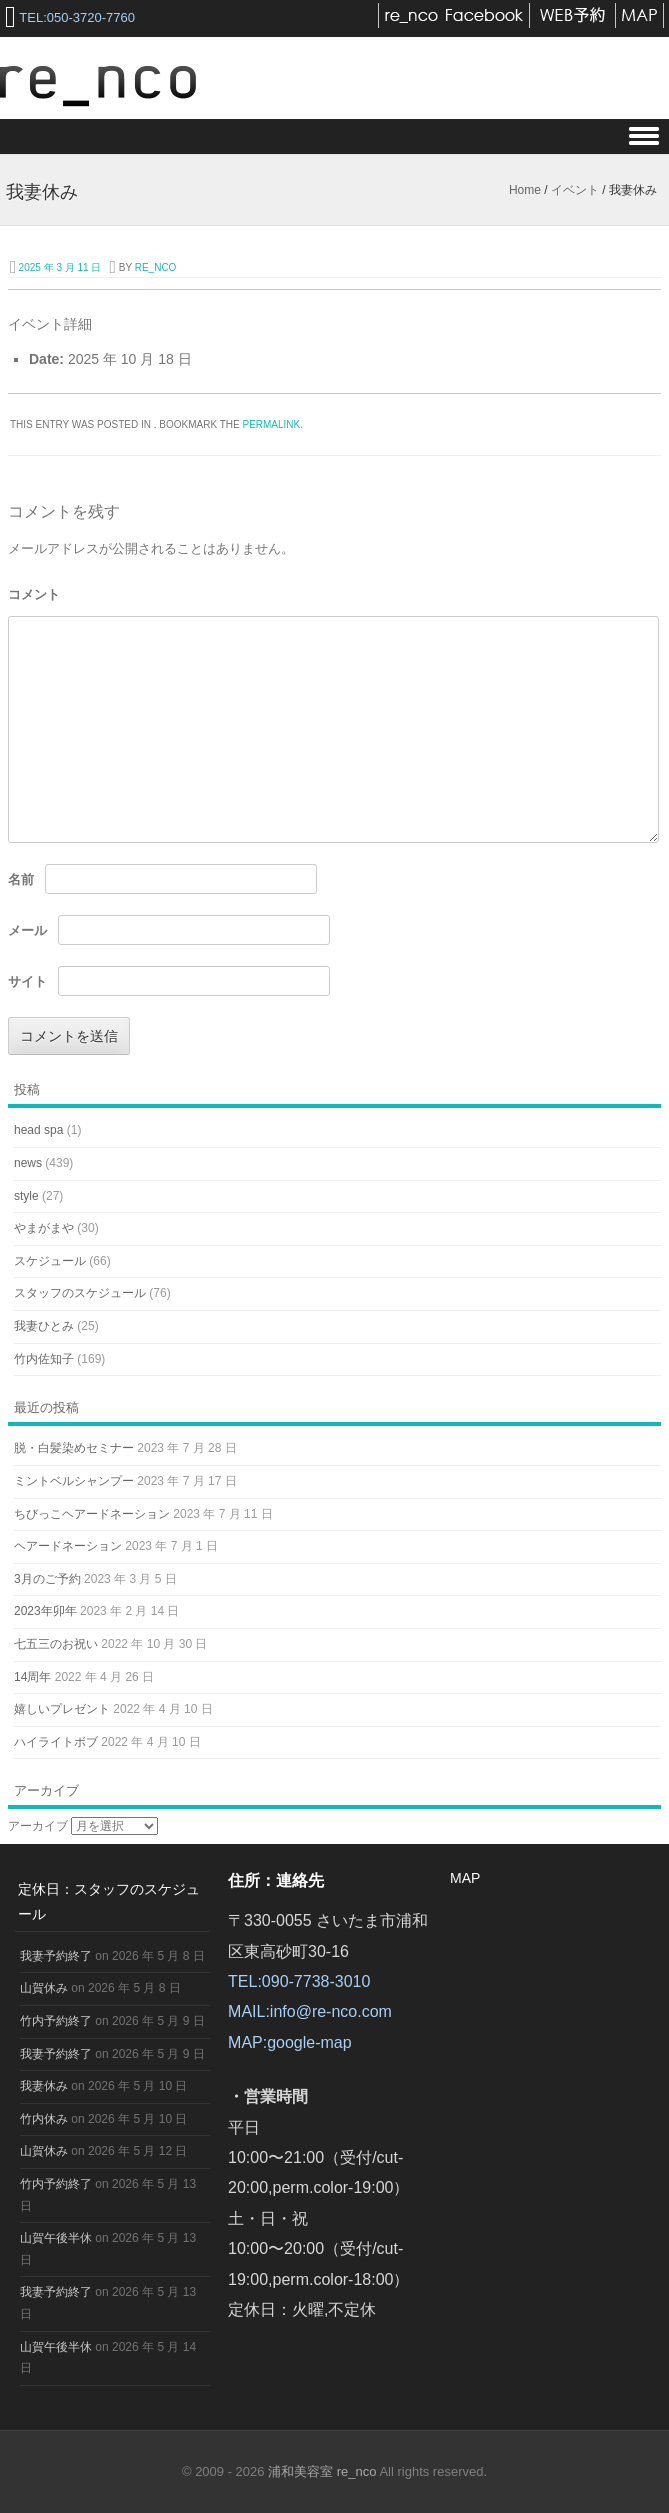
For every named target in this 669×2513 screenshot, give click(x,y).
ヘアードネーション (68, 1546)
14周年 (32, 1677)
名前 (21, 879)
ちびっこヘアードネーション (92, 1514)
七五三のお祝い (56, 1644)
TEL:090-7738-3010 (299, 1981)
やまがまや (44, 1228)
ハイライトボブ (56, 1742)
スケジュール (50, 1261)
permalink (271, 424)
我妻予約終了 (56, 1956)
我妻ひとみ (44, 1326)
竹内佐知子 (44, 1359)
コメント (34, 594)
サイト (27, 981)
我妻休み (44, 2086)
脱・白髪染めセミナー (74, 1448)
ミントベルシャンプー (74, 1481)
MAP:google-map (290, 2042)
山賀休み (44, 1988)
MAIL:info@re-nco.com (310, 2011)
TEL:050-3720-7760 (77, 17)
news (28, 1163)
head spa (38, 1130)
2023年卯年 (45, 1611)
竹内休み (44, 2119)
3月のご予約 (47, 1579)
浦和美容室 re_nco (323, 2471)
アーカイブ (38, 1826)
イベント (575, 190)
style (26, 1196)
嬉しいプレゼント (62, 1709)
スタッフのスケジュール (80, 1293)
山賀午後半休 (56, 2238)
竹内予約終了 (56, 2021)
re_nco (156, 267)
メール (27, 930)
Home (525, 190)
